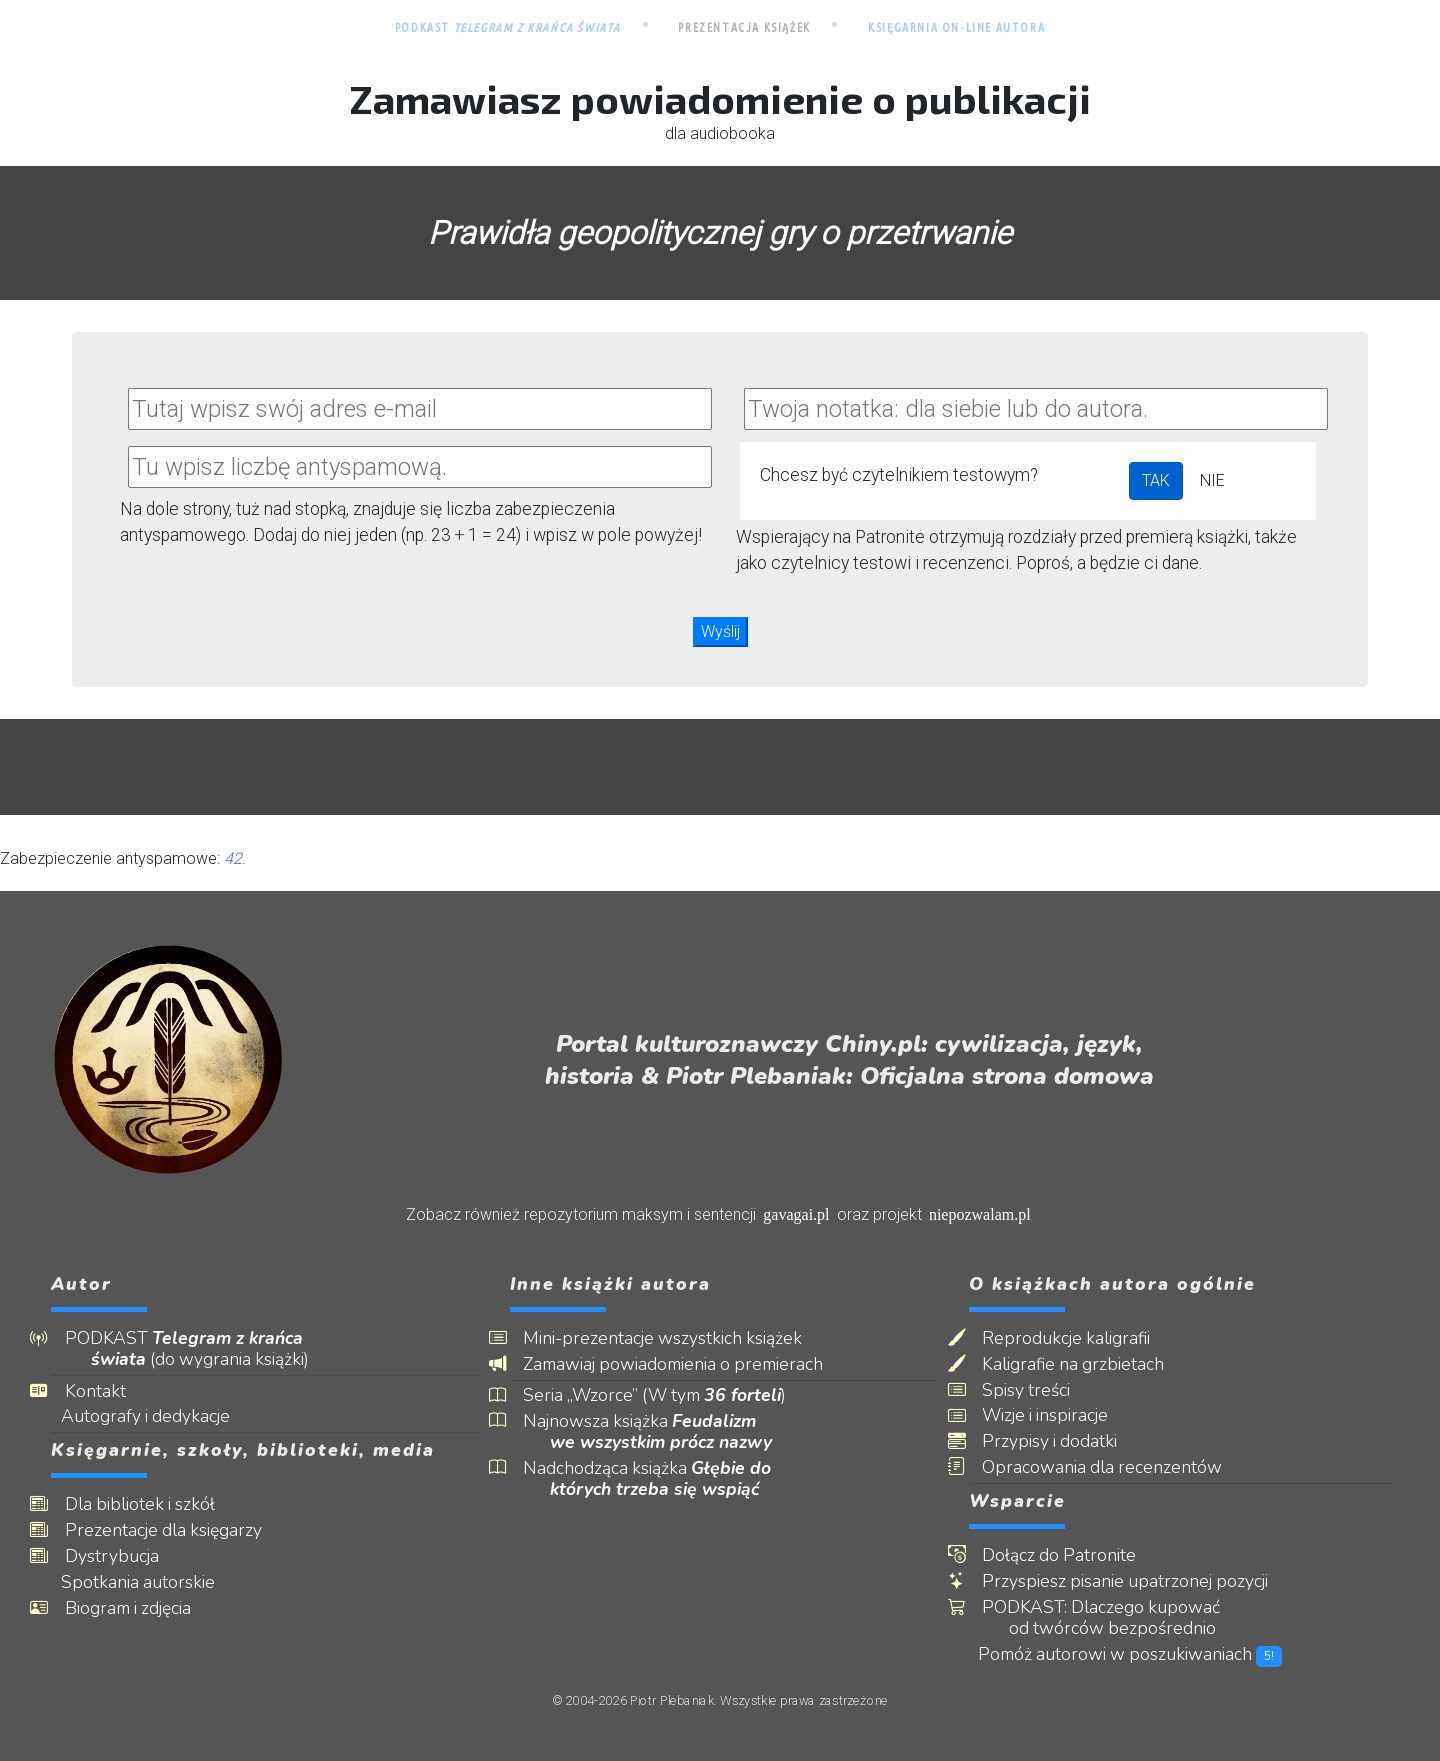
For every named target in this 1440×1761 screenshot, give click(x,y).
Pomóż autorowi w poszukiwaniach (1146, 1654)
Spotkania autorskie (153, 1582)
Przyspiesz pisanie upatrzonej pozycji (1139, 1581)
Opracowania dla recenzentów (1116, 1467)
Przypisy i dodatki (1063, 1441)
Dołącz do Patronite (1073, 1555)
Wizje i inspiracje (1059, 1415)
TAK (1156, 480)
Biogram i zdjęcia (141, 1608)
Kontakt (108, 1391)
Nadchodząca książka (661, 1479)
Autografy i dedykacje (160, 1416)
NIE (1212, 480)
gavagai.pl (796, 1214)
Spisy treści (1040, 1390)
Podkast (508, 27)
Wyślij (720, 631)
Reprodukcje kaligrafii (1080, 1338)
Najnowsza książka (661, 1432)
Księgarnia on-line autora (956, 27)
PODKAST (200, 1349)
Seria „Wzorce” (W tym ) (668, 1395)
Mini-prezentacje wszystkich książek (676, 1338)
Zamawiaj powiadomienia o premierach (687, 1364)
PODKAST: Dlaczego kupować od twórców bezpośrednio (1115, 1618)
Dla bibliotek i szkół (153, 1504)
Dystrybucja (125, 1556)
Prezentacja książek (744, 27)
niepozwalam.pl (980, 1214)
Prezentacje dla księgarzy (176, 1530)
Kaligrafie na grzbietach (1087, 1364)
